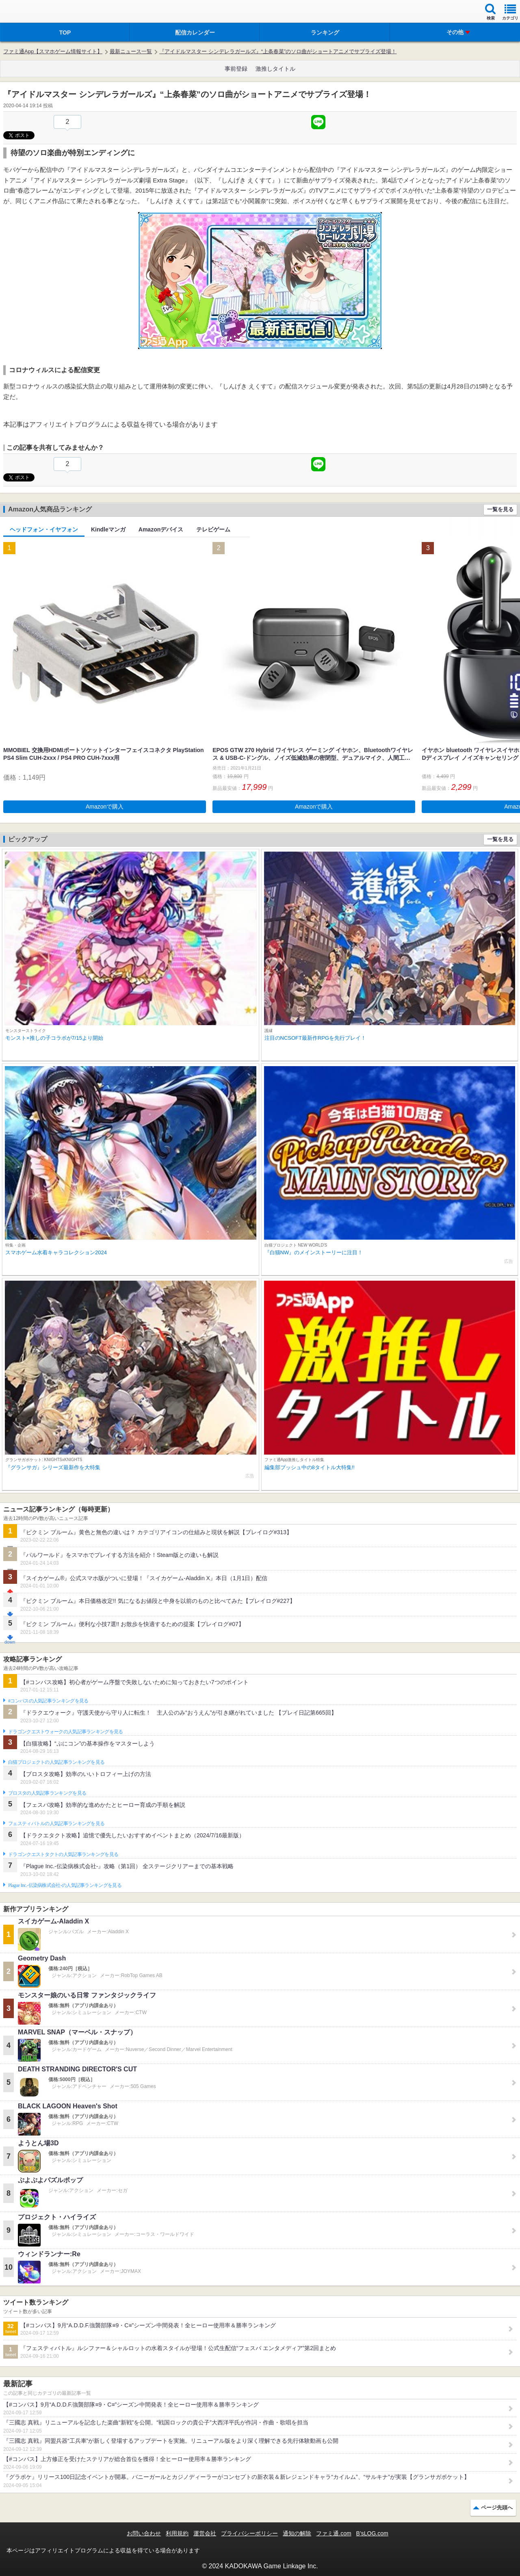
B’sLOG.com (372, 2533)
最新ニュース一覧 (131, 51)
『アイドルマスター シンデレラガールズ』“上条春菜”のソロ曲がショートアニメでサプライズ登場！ (277, 51)
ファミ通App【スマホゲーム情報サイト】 (52, 51)
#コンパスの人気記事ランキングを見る (48, 1700)
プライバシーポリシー (249, 2533)
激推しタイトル (275, 68)
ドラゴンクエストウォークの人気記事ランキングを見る (65, 1731)
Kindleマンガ (108, 529)
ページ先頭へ (497, 2507)
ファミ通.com (333, 2533)
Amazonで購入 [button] (105, 806)
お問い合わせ (144, 2533)
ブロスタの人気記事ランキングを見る (47, 1793)
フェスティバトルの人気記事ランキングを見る (56, 1823)
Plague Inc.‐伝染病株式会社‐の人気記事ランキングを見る (64, 1885)
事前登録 (236, 68)
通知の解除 (297, 2533)
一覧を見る (500, 509)
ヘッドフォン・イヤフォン (44, 529)
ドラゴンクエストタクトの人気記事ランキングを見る (63, 1854)
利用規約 (177, 2533)
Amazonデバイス (161, 529)
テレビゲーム (213, 529)
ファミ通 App (30, 12)
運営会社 (204, 2533)
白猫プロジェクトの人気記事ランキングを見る (56, 1762)
